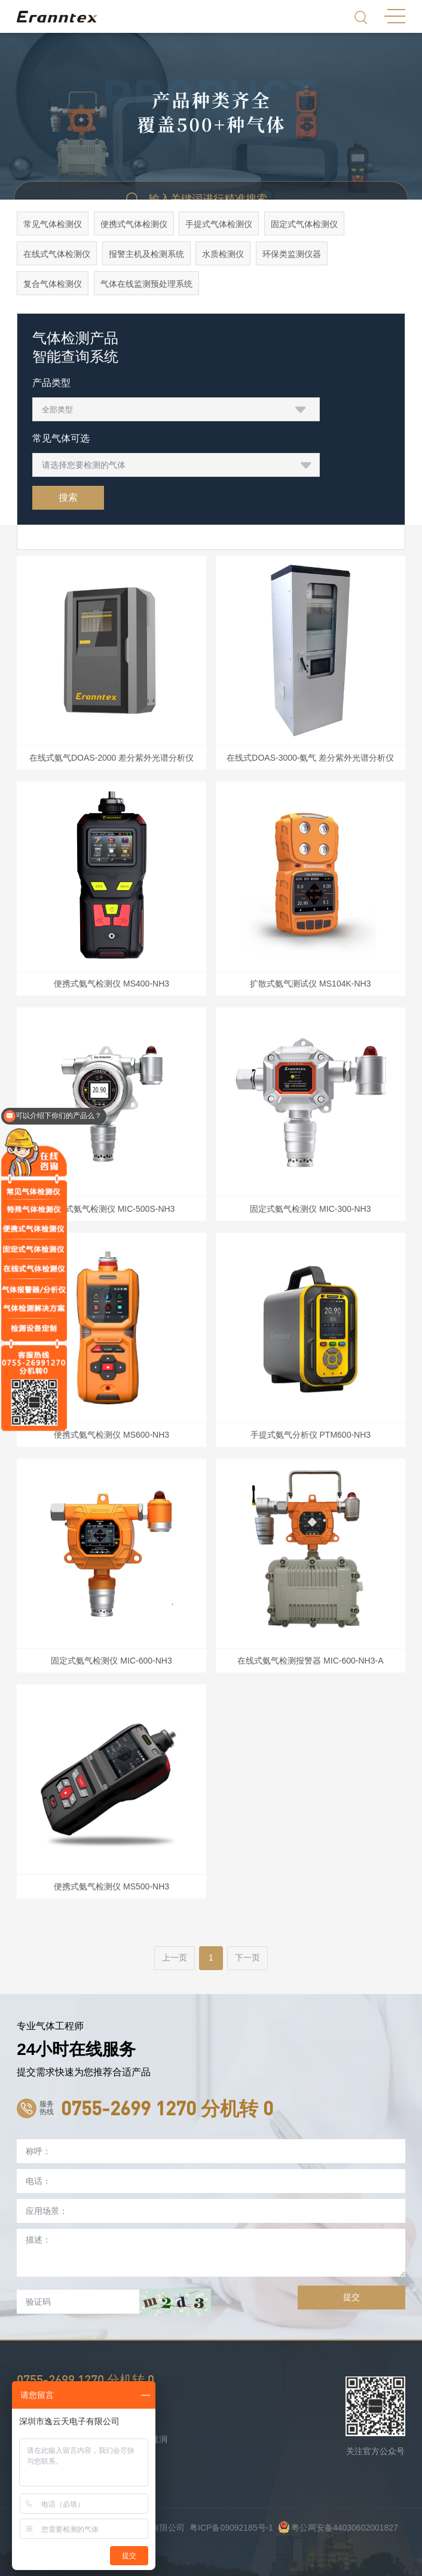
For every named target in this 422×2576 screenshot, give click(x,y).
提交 (351, 2297)
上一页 (174, 1958)
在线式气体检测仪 (56, 254)
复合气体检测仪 (52, 284)
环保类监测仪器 (291, 254)
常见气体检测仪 (52, 224)
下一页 (247, 1958)
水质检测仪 (223, 254)
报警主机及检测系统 (146, 254)
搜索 (68, 497)
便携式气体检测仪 (133, 224)
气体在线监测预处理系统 (146, 284)
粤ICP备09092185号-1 (231, 2527)
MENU (394, 16)
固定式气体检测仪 (304, 224)
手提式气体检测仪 (219, 224)
